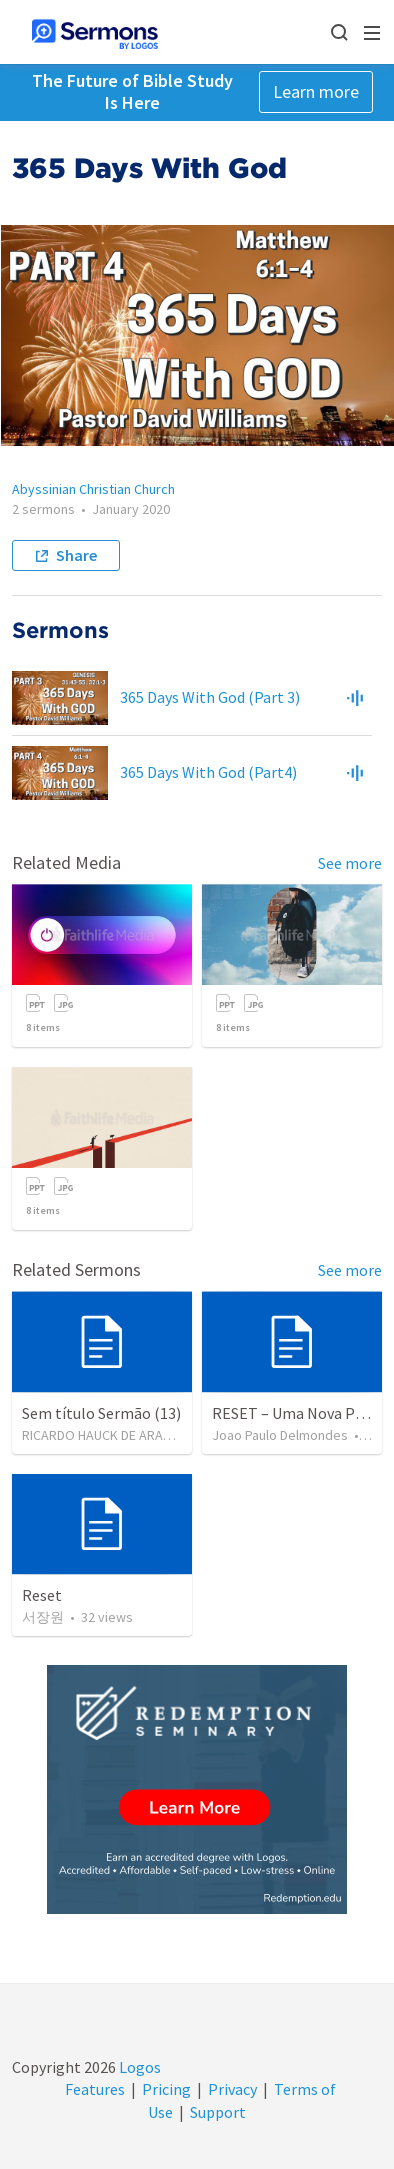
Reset (42, 1595)
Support (218, 2112)
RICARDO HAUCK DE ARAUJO (104, 1435)
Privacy (232, 2089)
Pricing (166, 2089)
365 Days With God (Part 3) (210, 697)
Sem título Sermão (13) (101, 1413)
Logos (138, 2067)
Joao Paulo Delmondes (280, 1435)
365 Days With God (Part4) (208, 772)
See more (350, 863)
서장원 (43, 1617)
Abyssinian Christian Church (93, 489)
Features (95, 2089)
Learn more (316, 91)
